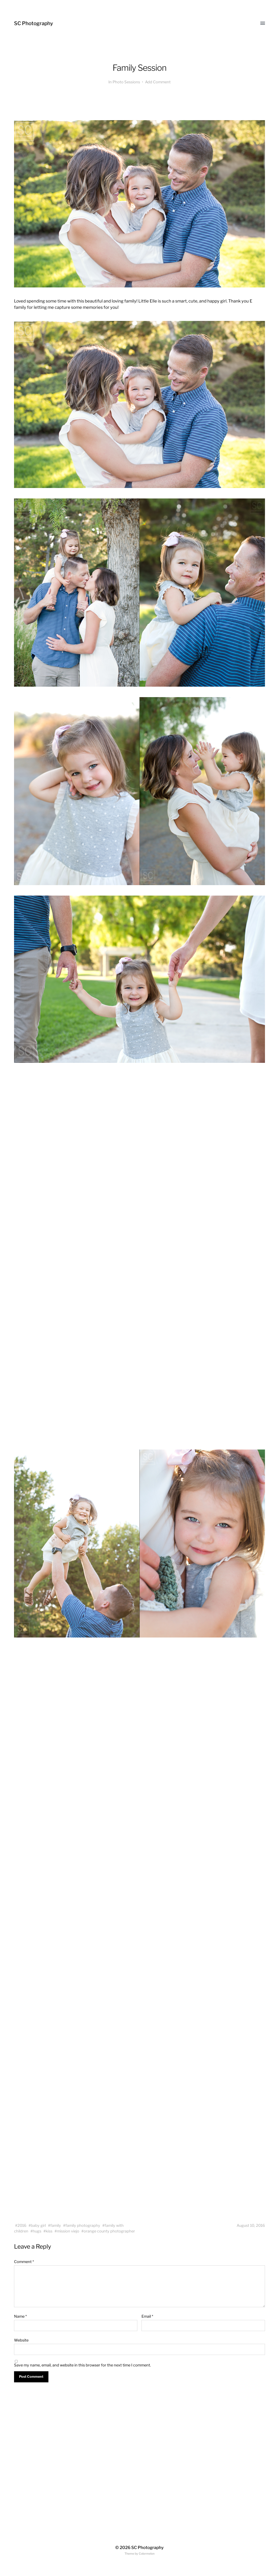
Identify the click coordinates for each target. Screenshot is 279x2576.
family (55, 2225)
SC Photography (33, 23)
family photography (82, 2225)
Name (20, 2316)
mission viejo (68, 2231)
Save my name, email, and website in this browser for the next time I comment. (82, 2365)
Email (147, 2316)
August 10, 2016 (251, 2225)
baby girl (38, 2225)
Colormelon (146, 2553)
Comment (24, 2262)
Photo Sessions (126, 82)
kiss (49, 2231)
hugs (37, 2231)
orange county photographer (109, 2231)
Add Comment (158, 82)
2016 (21, 2225)
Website (21, 2340)
